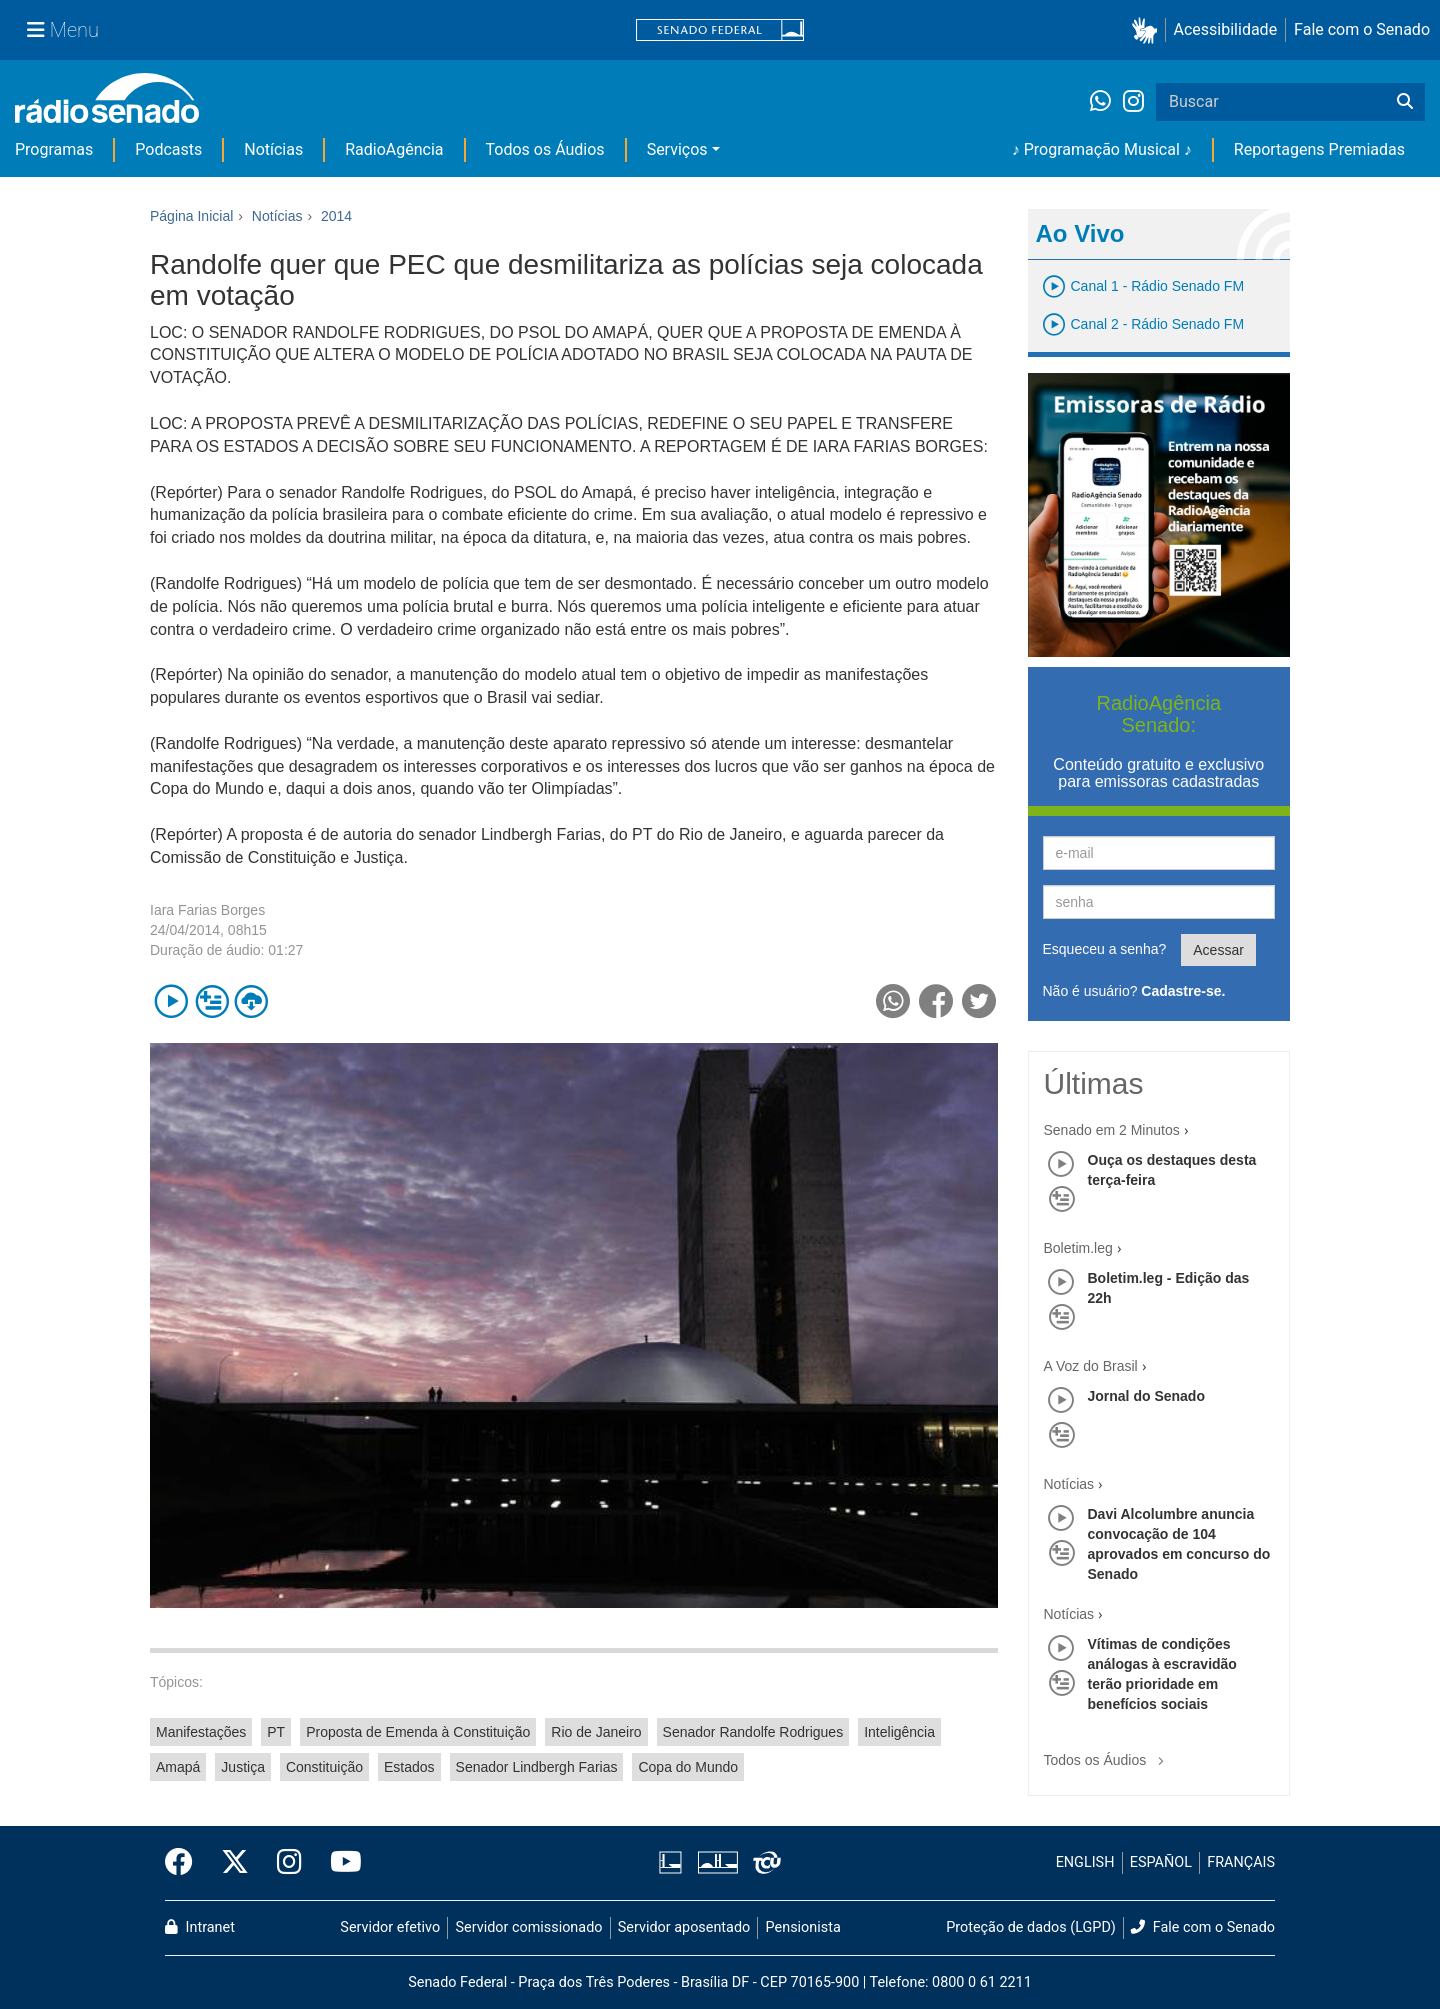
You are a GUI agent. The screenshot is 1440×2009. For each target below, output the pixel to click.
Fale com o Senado (1362, 29)
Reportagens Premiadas (1319, 149)
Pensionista (803, 1927)
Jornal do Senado (1146, 1396)
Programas (54, 149)
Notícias (273, 149)
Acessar (1218, 950)
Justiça (243, 1767)
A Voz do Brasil (1091, 1366)
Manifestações (201, 1732)
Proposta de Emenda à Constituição (418, 1732)
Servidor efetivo (390, 1927)
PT (276, 1732)
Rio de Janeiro (596, 1732)
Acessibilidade (1226, 29)
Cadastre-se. (1183, 991)
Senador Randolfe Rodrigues (753, 1732)
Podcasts (168, 149)
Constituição (324, 1767)
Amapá (178, 1767)
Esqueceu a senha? (1105, 949)
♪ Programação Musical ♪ (1102, 149)
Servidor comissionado (529, 1927)
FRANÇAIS (1241, 1862)
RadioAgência (394, 149)
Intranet (200, 1927)
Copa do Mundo (688, 1767)
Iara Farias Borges (207, 910)
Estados (409, 1767)
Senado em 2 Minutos (1112, 1130)
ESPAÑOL (1161, 1862)
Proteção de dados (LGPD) (1031, 1927)
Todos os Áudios (545, 149)
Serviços (677, 149)
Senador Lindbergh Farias (537, 1767)
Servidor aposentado (684, 1927)
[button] (1148, 30)
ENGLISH (1085, 1862)
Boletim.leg (1078, 1248)
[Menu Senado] (63, 30)
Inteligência (899, 1732)
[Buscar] (1405, 102)
